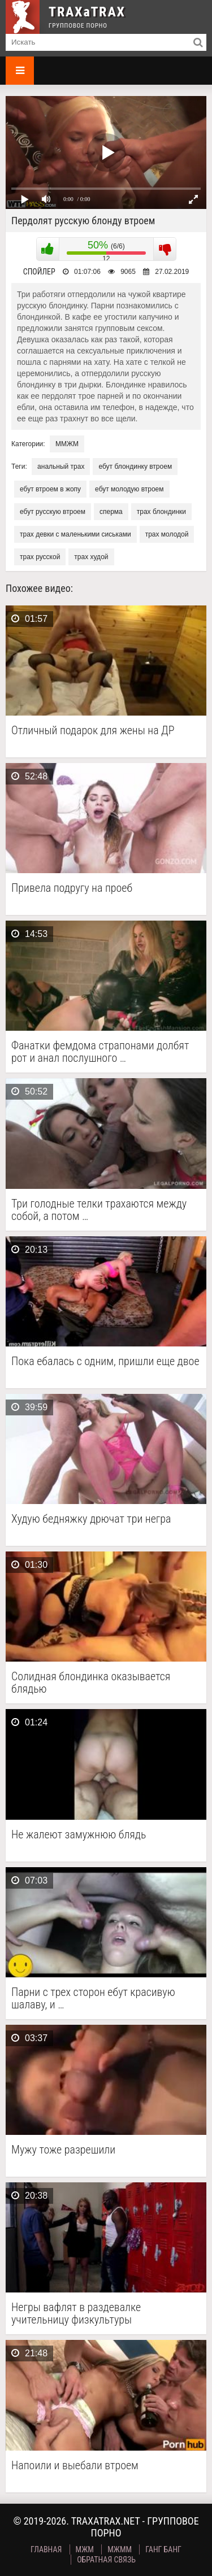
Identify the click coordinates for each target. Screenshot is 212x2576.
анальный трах (60, 466)
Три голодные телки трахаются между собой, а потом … (99, 1209)
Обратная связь (106, 2559)
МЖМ (85, 2549)
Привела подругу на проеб (71, 888)
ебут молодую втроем (129, 489)
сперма (111, 512)
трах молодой (167, 534)
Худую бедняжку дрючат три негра (91, 1519)
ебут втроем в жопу (50, 489)
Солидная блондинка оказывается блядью (90, 1682)
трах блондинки (161, 512)
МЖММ (119, 2549)
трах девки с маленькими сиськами (75, 534)
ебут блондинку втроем (135, 466)
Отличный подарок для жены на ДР (93, 730)
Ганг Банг (163, 2549)
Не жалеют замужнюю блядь (78, 1834)
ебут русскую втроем (52, 512)
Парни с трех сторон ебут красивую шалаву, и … (93, 1998)
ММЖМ (67, 444)
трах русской (40, 557)
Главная (46, 2549)
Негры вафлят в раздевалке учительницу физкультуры (76, 2313)
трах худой (91, 557)
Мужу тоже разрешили (63, 2149)
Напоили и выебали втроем (75, 2465)
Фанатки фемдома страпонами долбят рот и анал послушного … (100, 1051)
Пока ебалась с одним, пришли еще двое (105, 1361)
